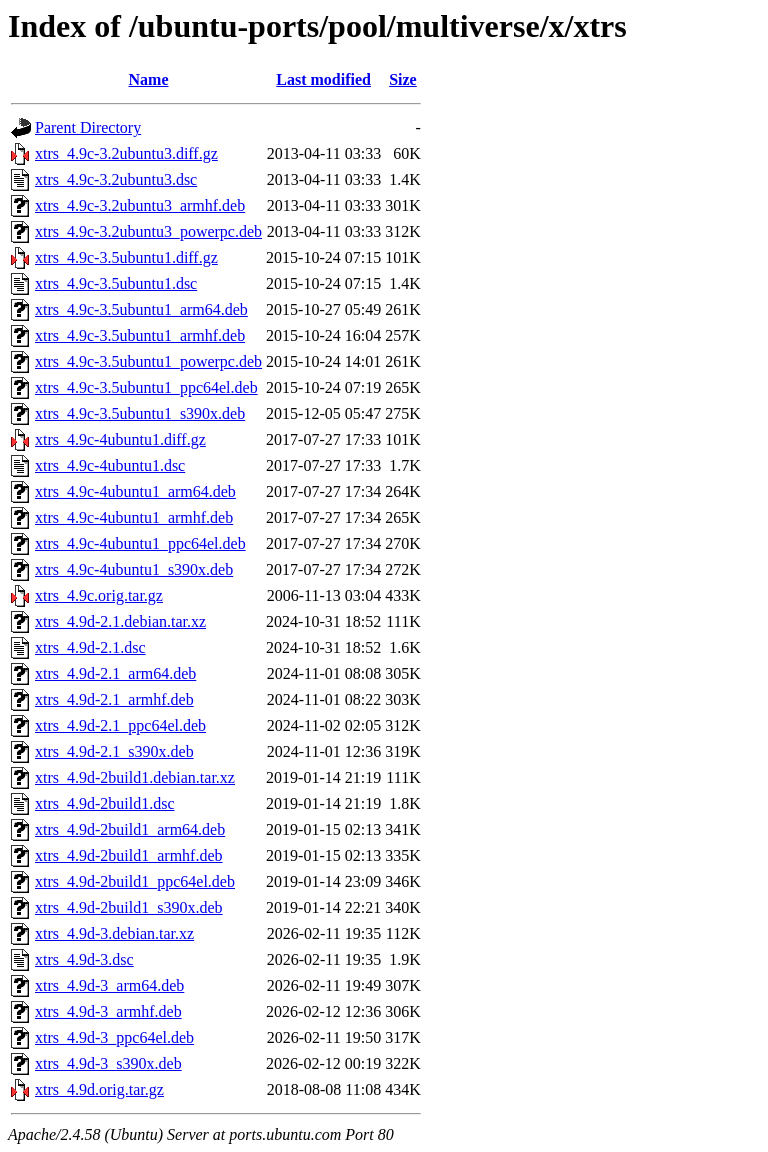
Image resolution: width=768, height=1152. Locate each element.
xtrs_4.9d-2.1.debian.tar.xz (120, 621)
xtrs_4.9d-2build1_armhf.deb (129, 855)
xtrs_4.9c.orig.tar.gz (99, 595)
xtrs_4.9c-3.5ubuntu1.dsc (116, 283)
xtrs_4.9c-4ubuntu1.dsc (110, 465)
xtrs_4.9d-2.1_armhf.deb (114, 699)
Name (149, 79)
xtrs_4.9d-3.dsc (84, 959)
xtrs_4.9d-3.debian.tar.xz (114, 933)
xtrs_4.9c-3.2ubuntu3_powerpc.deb (148, 231)
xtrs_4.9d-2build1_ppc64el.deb (135, 881)
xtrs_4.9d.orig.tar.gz (99, 1089)
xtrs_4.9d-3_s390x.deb (108, 1063)
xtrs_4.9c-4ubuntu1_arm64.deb (135, 491)
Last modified (323, 79)
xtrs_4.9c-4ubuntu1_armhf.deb (134, 517)
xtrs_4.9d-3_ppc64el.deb (114, 1037)
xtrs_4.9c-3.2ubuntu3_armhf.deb (140, 205)
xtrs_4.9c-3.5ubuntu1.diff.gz (126, 257)
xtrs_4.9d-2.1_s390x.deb (114, 751)
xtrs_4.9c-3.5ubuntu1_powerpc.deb (148, 361)
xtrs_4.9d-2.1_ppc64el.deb (120, 725)
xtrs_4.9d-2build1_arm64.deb (130, 829)
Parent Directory (88, 127)
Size (403, 79)
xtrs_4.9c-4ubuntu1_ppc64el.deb (140, 543)
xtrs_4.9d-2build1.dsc (105, 803)
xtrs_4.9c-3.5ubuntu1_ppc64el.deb (146, 387)
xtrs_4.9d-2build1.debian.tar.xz (135, 777)
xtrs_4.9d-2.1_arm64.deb (115, 673)
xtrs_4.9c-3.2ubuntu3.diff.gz (126, 153)
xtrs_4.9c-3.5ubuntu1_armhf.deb (140, 335)
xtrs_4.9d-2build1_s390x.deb (129, 907)
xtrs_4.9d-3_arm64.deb (109, 985)
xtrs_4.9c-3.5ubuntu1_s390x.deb (140, 413)
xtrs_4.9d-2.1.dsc (90, 647)
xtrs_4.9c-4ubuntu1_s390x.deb (134, 569)
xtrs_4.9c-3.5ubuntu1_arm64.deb (141, 309)
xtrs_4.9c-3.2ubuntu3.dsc (116, 179)
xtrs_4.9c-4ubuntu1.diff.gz (120, 439)
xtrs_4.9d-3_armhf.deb (108, 1011)
